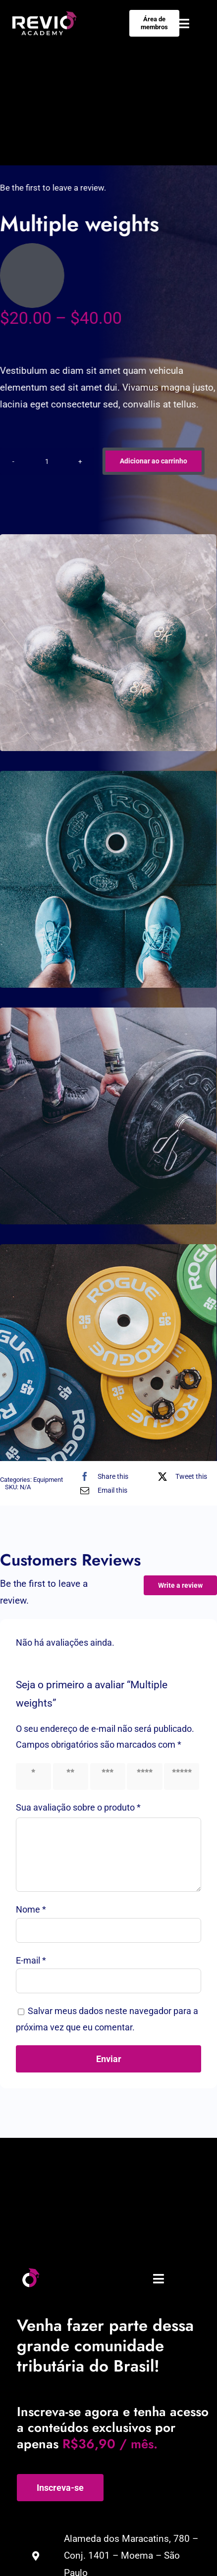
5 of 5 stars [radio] (179, 1776)
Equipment (48, 1479)
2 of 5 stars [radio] (68, 1776)
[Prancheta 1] (30, 2271)
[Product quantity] (44, 461)
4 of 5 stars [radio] (142, 1776)
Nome (31, 1909)
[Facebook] (101, 1476)
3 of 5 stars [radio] (105, 1776)
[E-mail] (101, 1490)
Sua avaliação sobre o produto (78, 1807)
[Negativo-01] (44, 15)
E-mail (31, 1960)
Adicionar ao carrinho (151, 461)
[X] (180, 1476)
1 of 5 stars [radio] (31, 1776)
